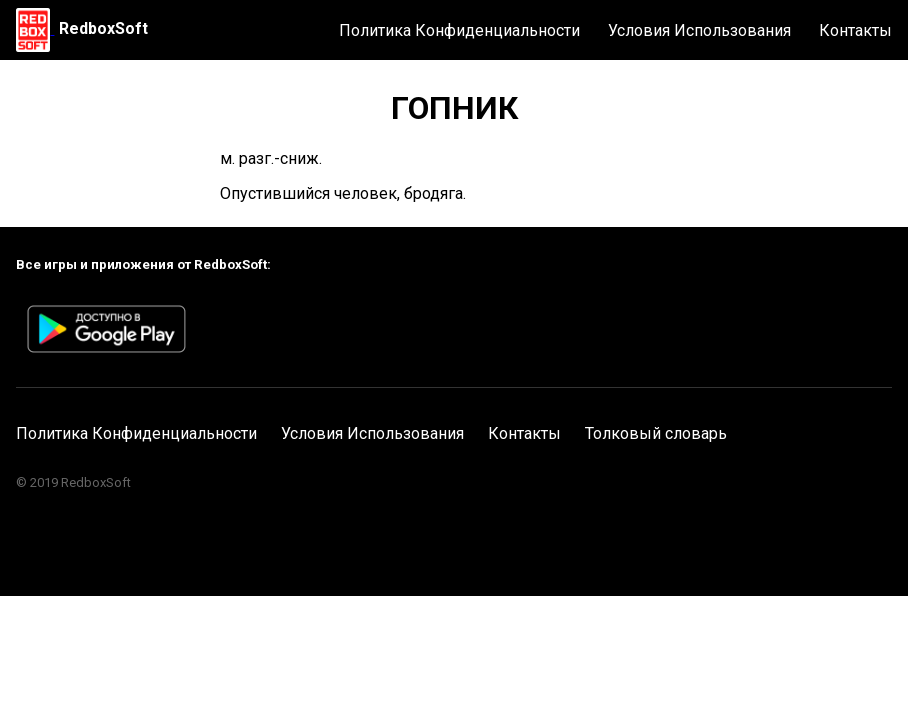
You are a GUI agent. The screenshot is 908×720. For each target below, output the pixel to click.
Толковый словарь (656, 433)
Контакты (855, 30)
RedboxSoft (103, 28)
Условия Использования (699, 30)
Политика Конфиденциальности (459, 30)
